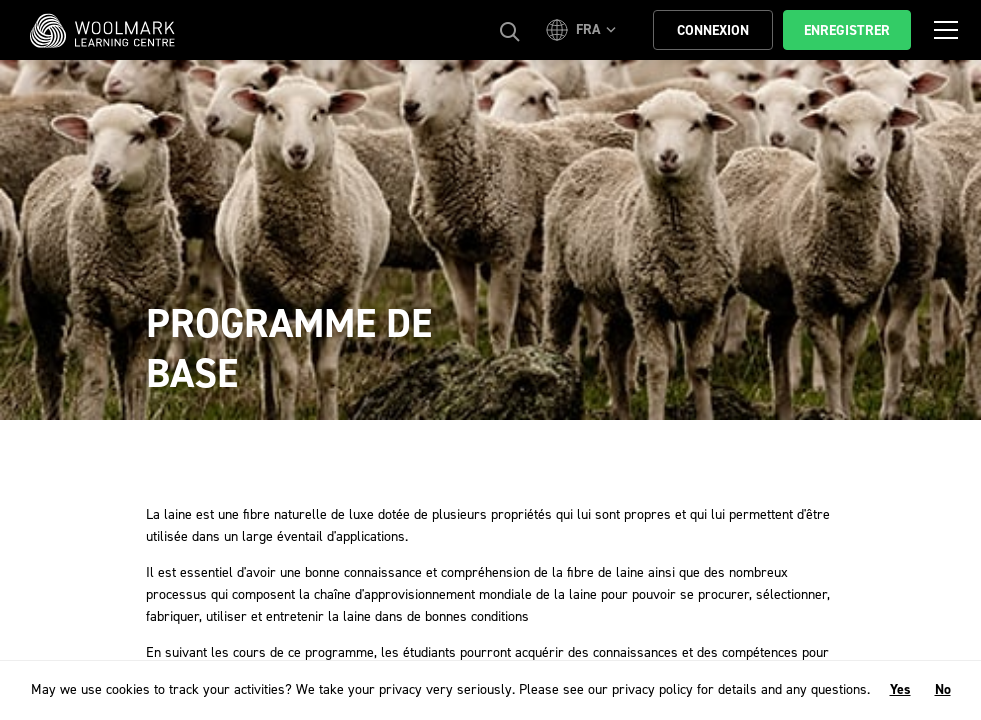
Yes (900, 689)
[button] (584, 30)
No (943, 689)
